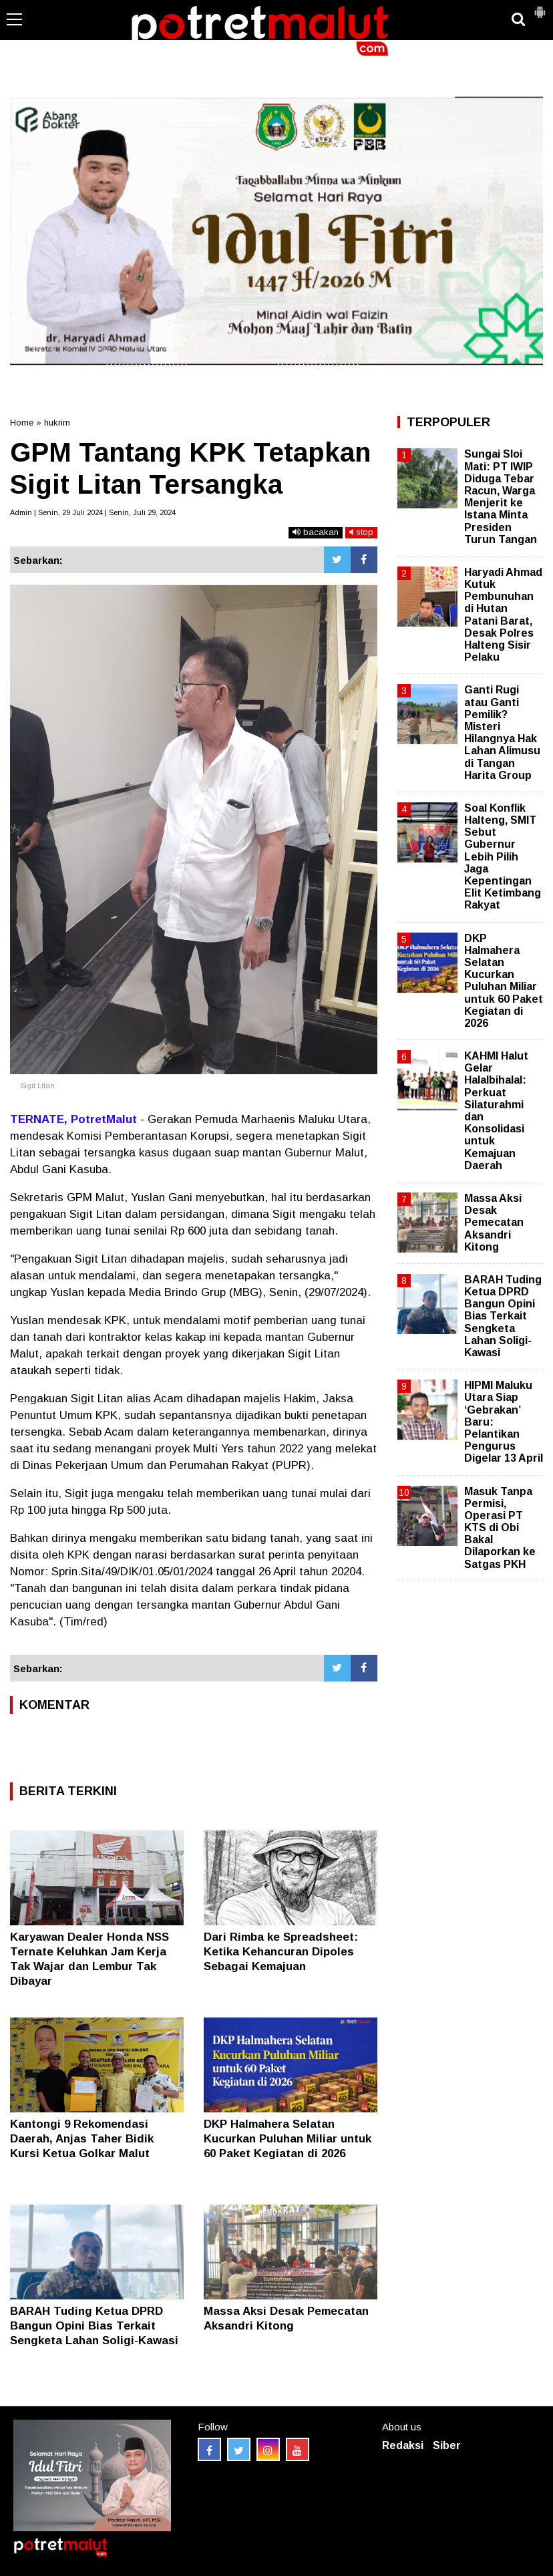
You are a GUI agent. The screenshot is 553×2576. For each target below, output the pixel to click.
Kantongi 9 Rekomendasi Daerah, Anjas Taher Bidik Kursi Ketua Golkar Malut (82, 2139)
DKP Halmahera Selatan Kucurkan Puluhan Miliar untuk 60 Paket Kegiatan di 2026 (287, 2139)
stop (361, 532)
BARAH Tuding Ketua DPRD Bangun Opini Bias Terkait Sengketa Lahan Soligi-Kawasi (94, 2326)
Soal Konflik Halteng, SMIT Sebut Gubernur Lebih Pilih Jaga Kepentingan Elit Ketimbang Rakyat (502, 856)
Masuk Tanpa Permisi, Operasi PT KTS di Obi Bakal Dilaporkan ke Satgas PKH (500, 1528)
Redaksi (402, 2445)
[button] (539, 6)
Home (21, 423)
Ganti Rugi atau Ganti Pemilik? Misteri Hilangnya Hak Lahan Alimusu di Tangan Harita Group (502, 732)
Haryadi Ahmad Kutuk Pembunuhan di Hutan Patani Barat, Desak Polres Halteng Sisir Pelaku (503, 615)
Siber (447, 2445)
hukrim (57, 423)
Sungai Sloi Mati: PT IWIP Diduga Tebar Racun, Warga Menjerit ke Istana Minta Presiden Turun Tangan (500, 496)
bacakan (316, 532)
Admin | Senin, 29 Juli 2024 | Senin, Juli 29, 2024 (93, 512)
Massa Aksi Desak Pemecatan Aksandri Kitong (494, 1222)
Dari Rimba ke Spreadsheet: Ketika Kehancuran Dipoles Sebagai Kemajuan (281, 1952)
